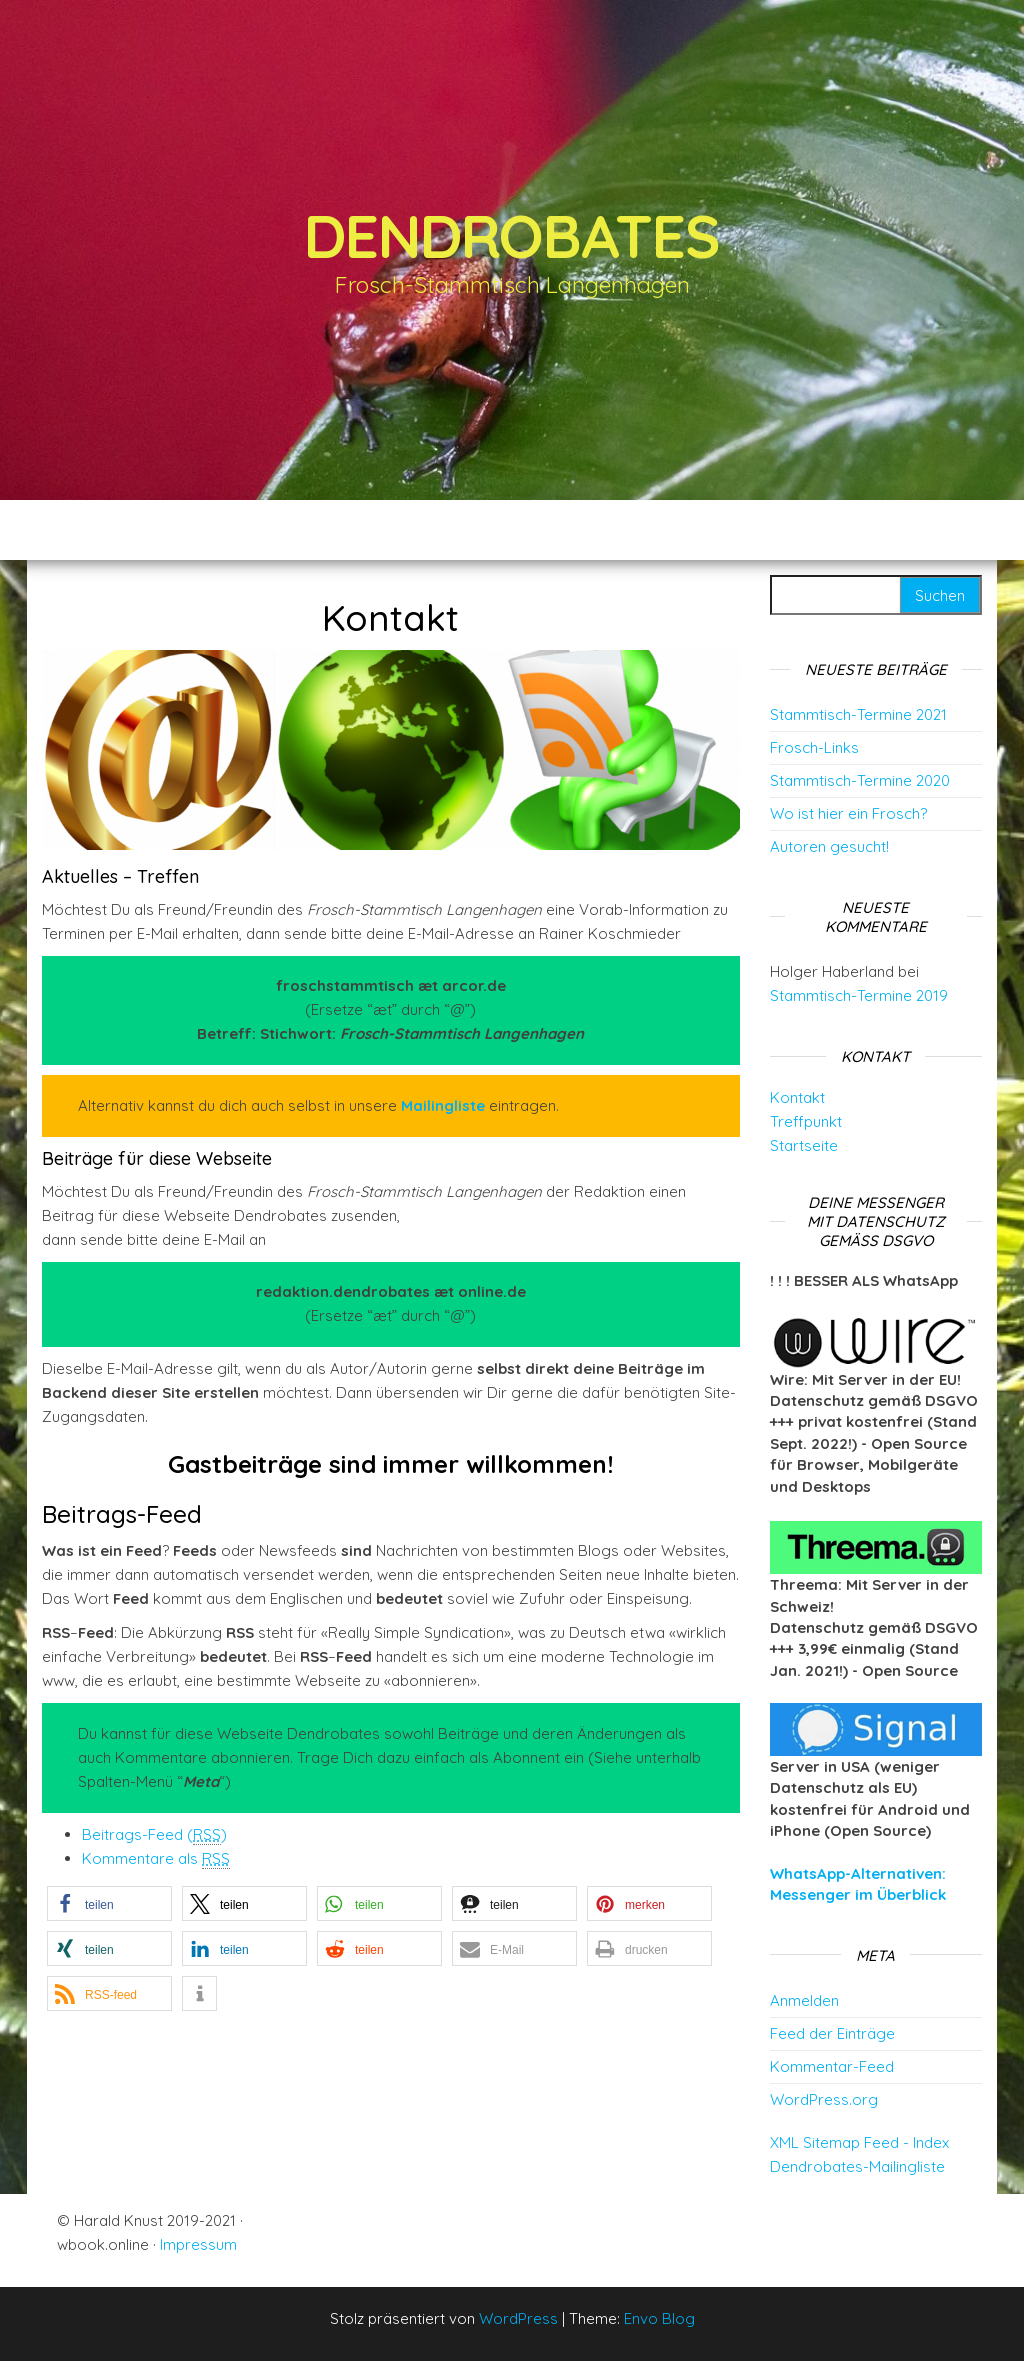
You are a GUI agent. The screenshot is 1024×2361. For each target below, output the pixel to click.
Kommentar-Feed (832, 2066)
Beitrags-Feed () (154, 1835)
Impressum (198, 2244)
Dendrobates (512, 235)
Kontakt (797, 1097)
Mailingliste (443, 1105)
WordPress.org (824, 2099)
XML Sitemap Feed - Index (859, 2142)
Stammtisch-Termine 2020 (860, 780)
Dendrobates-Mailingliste (857, 2166)
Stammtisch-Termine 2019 (859, 995)
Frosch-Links (814, 747)
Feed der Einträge (832, 2033)
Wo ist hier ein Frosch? (848, 813)
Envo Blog (659, 2318)
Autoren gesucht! (829, 846)
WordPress (518, 2318)
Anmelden (804, 2000)
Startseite (804, 1145)
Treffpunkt (806, 1121)
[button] (109, 1903)
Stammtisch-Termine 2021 (858, 714)
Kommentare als (156, 1859)
